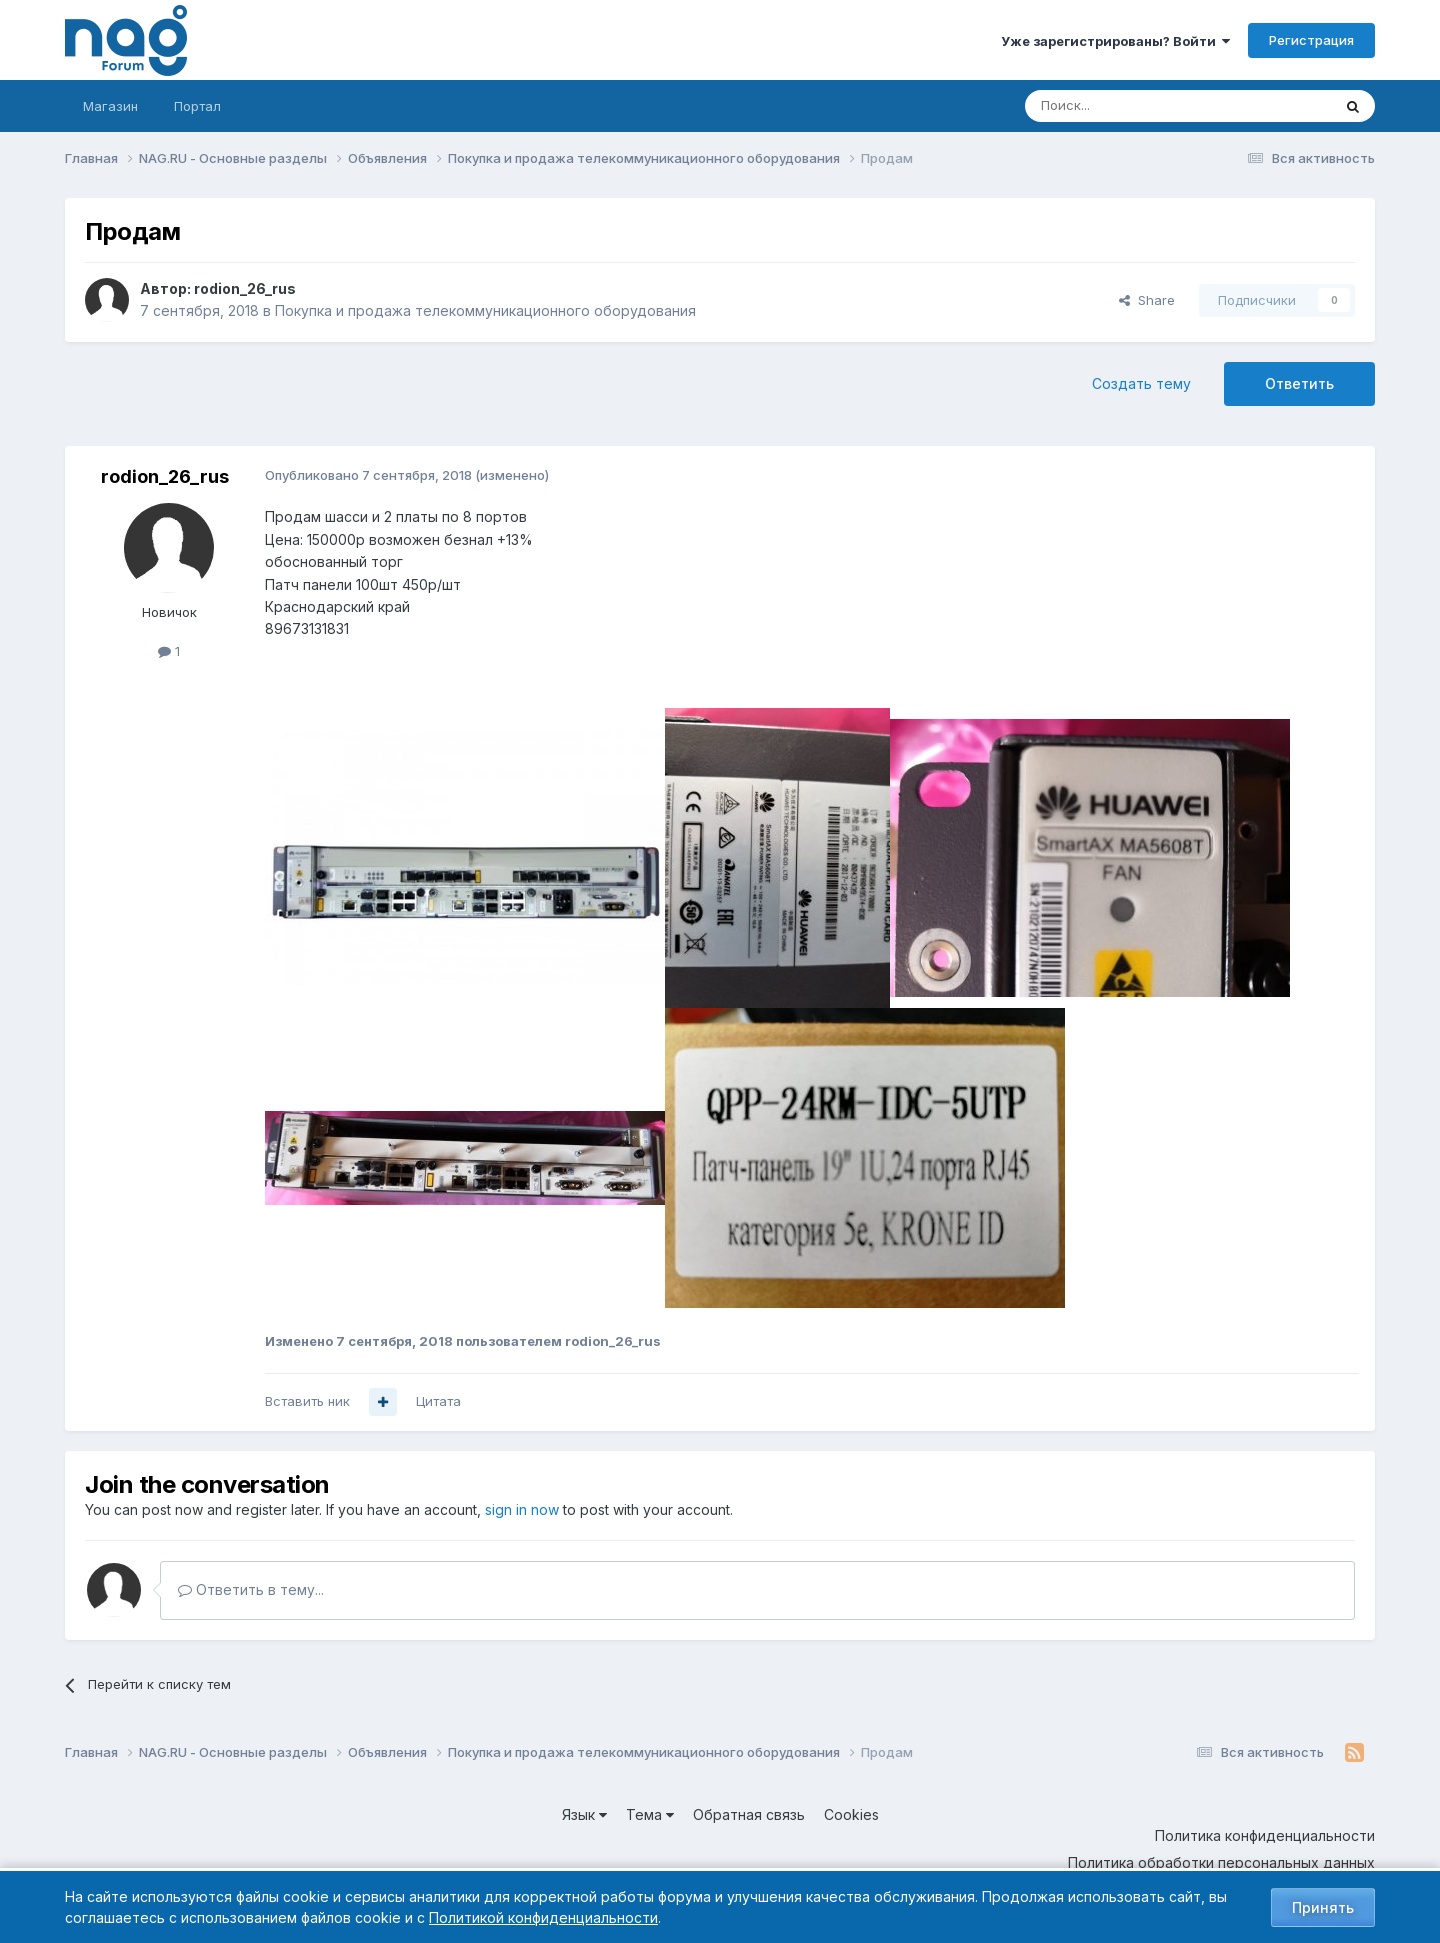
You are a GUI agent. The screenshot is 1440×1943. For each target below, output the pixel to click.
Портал (197, 106)
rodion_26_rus (245, 288)
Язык (584, 1814)
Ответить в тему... (251, 1589)
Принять (1323, 1907)
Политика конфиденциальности (1265, 1835)
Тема (650, 1814)
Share (1147, 300)
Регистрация (1311, 40)
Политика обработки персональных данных (1221, 1862)
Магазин (110, 106)
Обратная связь (749, 1814)
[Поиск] (1123, 106)
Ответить (1299, 383)
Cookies (851, 1814)
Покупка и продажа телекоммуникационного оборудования (485, 310)
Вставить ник (307, 1401)
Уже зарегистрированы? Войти (1115, 41)
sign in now (522, 1509)
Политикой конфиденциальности (543, 1917)
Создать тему (1141, 383)
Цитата (438, 1401)
